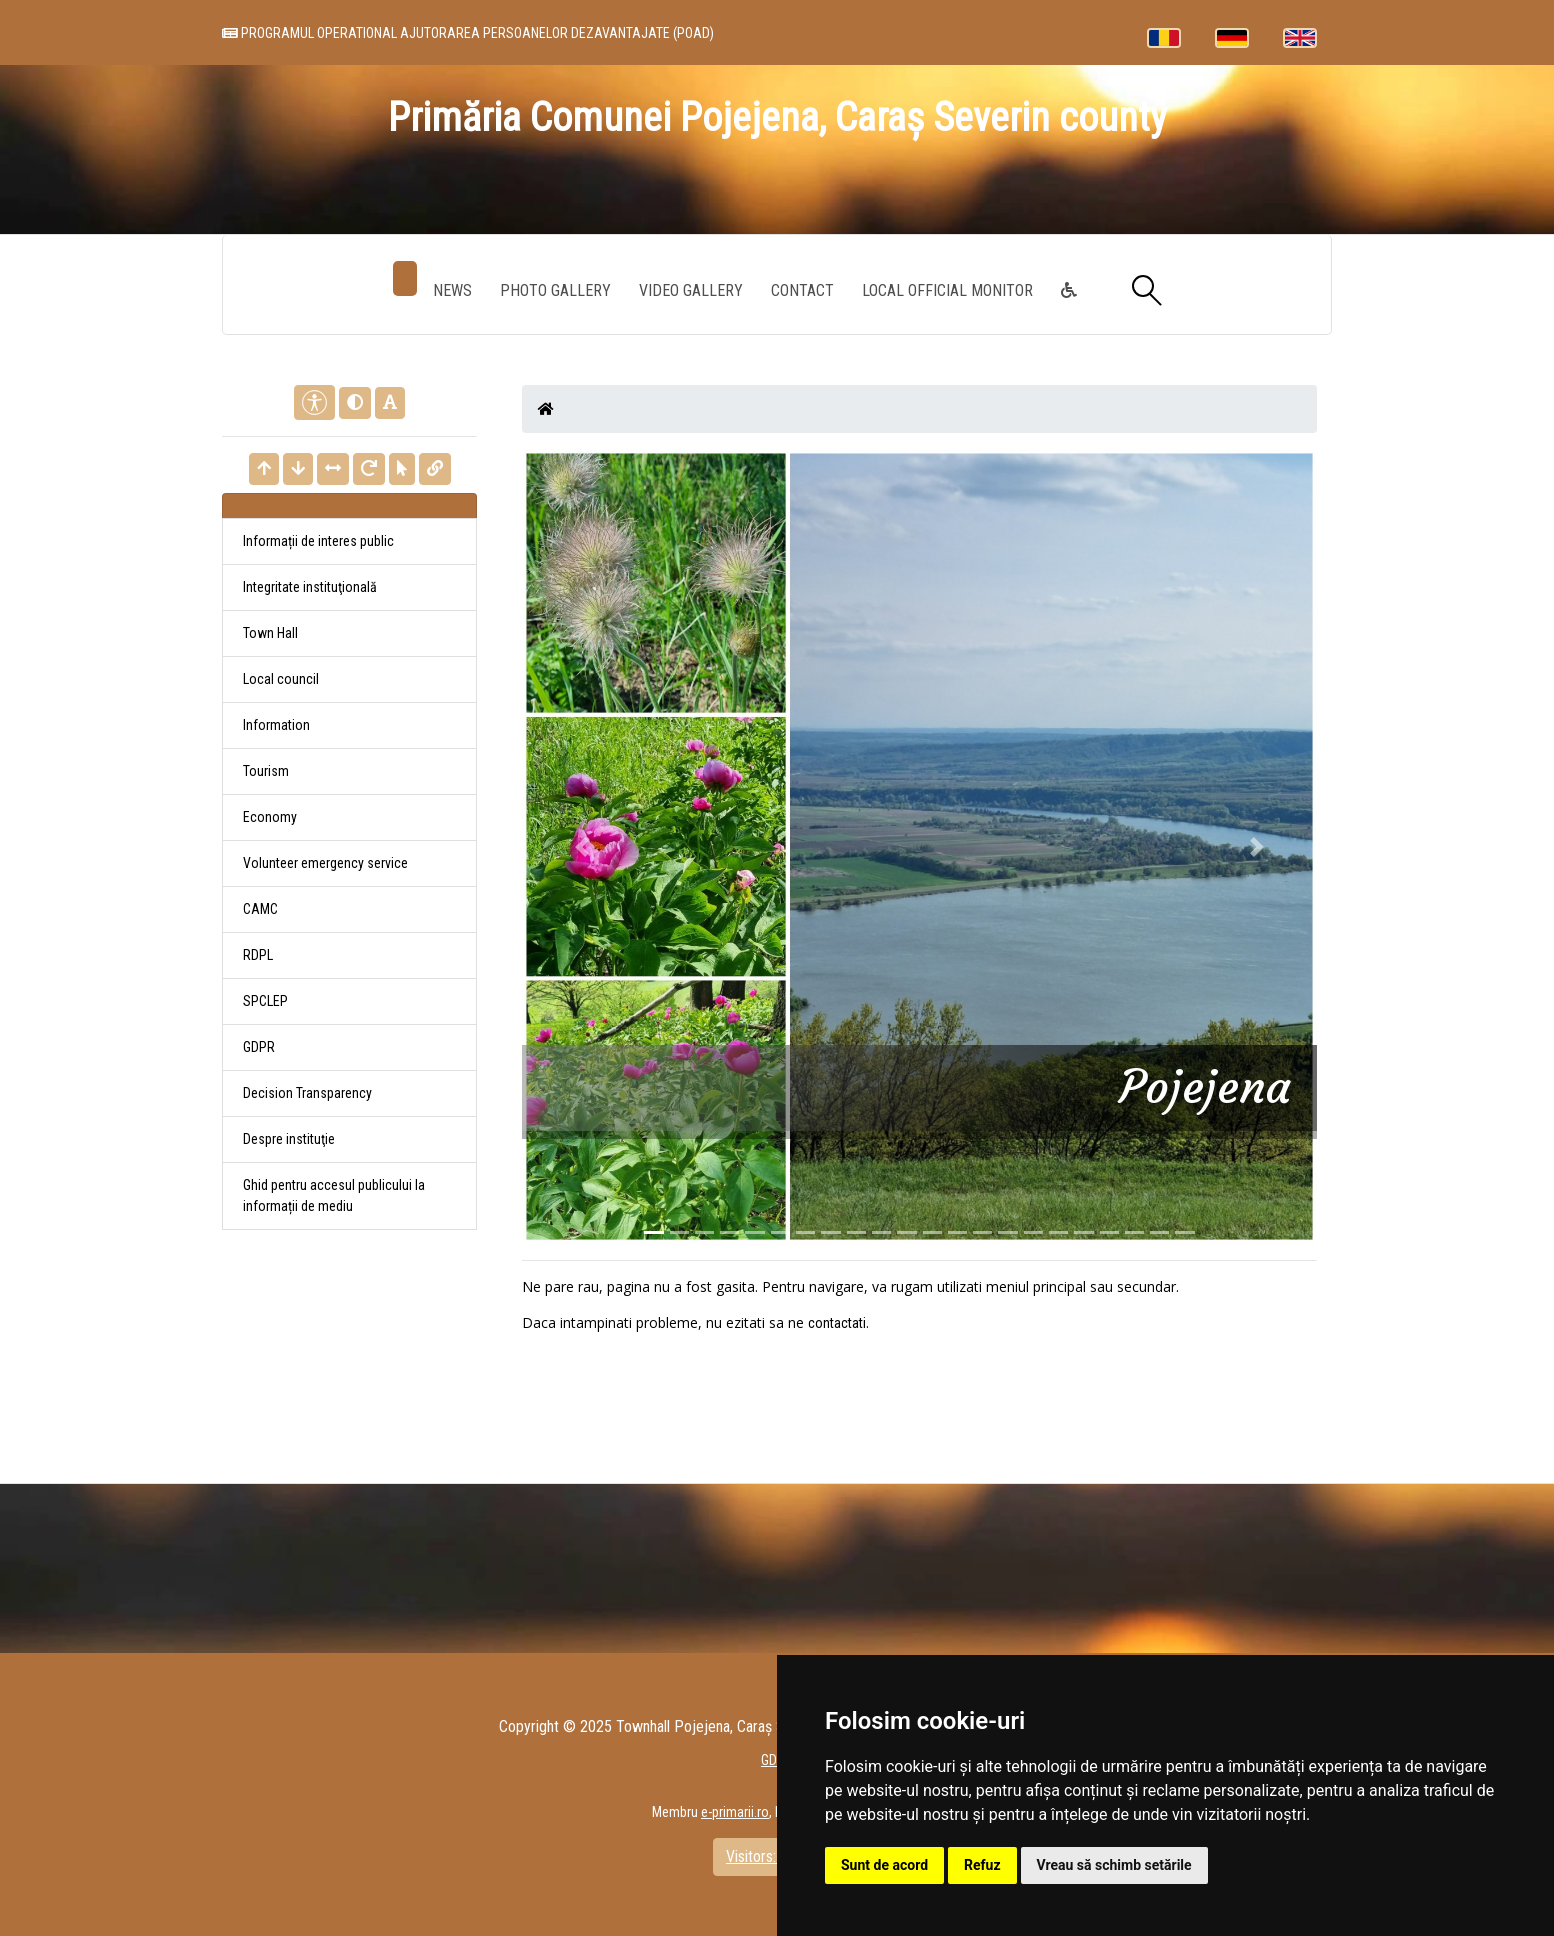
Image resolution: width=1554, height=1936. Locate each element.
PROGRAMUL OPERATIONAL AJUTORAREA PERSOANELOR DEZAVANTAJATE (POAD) (468, 33)
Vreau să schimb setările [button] (1114, 1865)
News (452, 290)
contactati (837, 1323)
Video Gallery (691, 290)
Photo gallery (555, 290)
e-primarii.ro (735, 1812)
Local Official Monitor (947, 290)
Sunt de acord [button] (884, 1865)
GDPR (259, 1047)
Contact (802, 290)
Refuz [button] (982, 1865)
